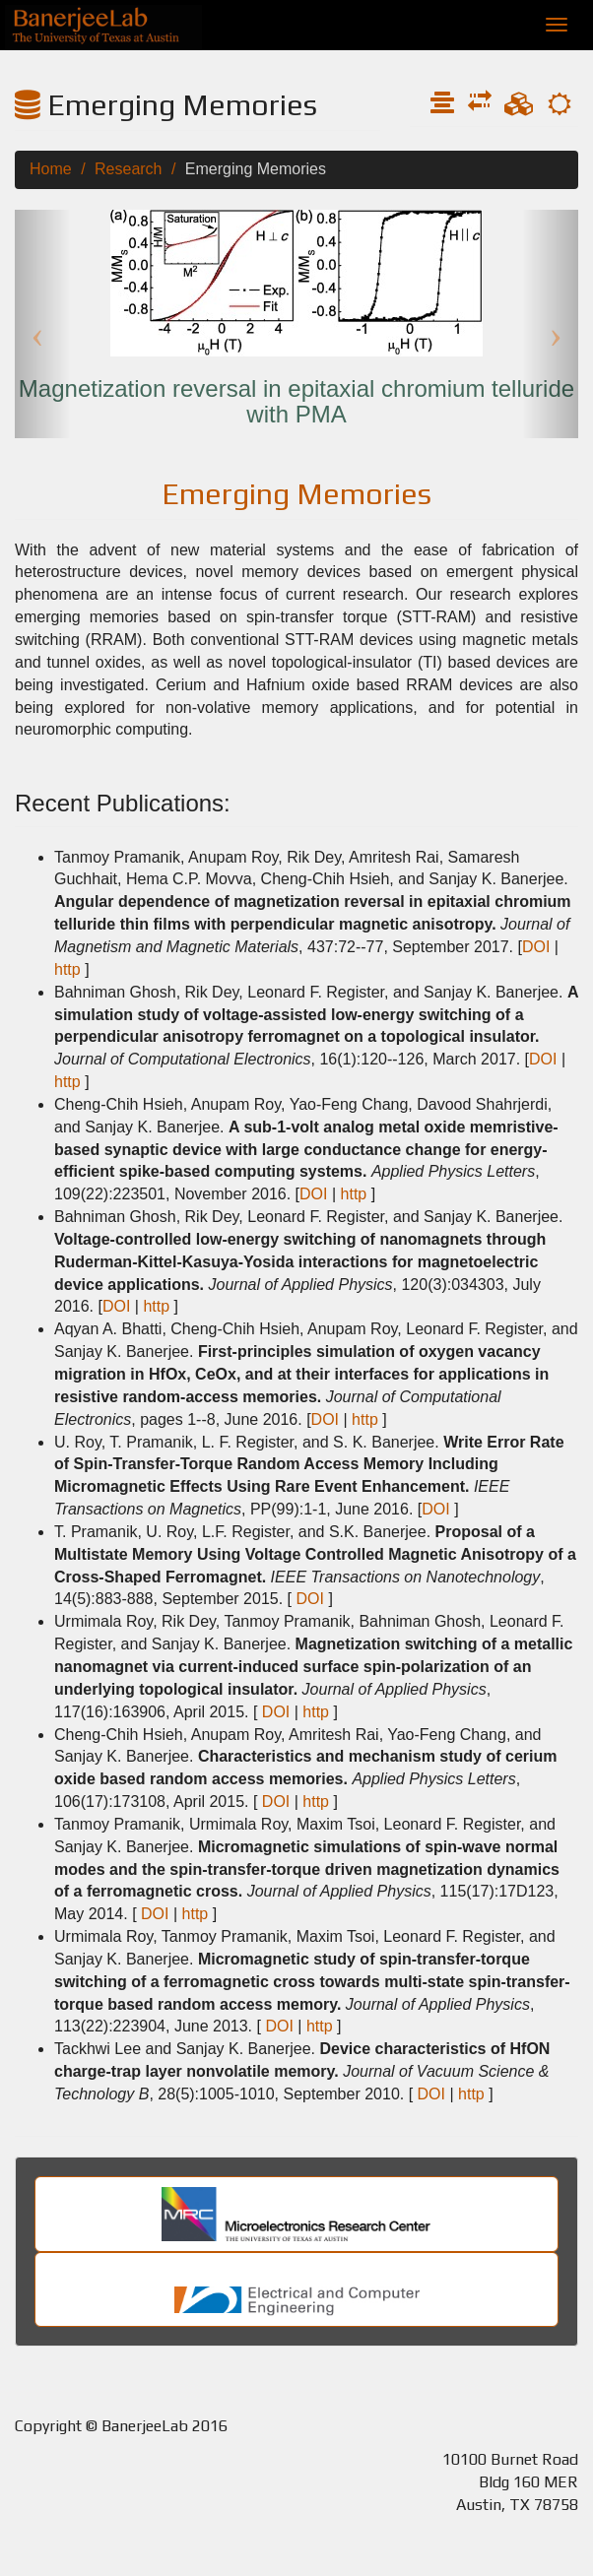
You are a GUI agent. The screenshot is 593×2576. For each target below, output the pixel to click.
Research (128, 169)
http (67, 969)
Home (51, 169)
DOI (536, 946)
